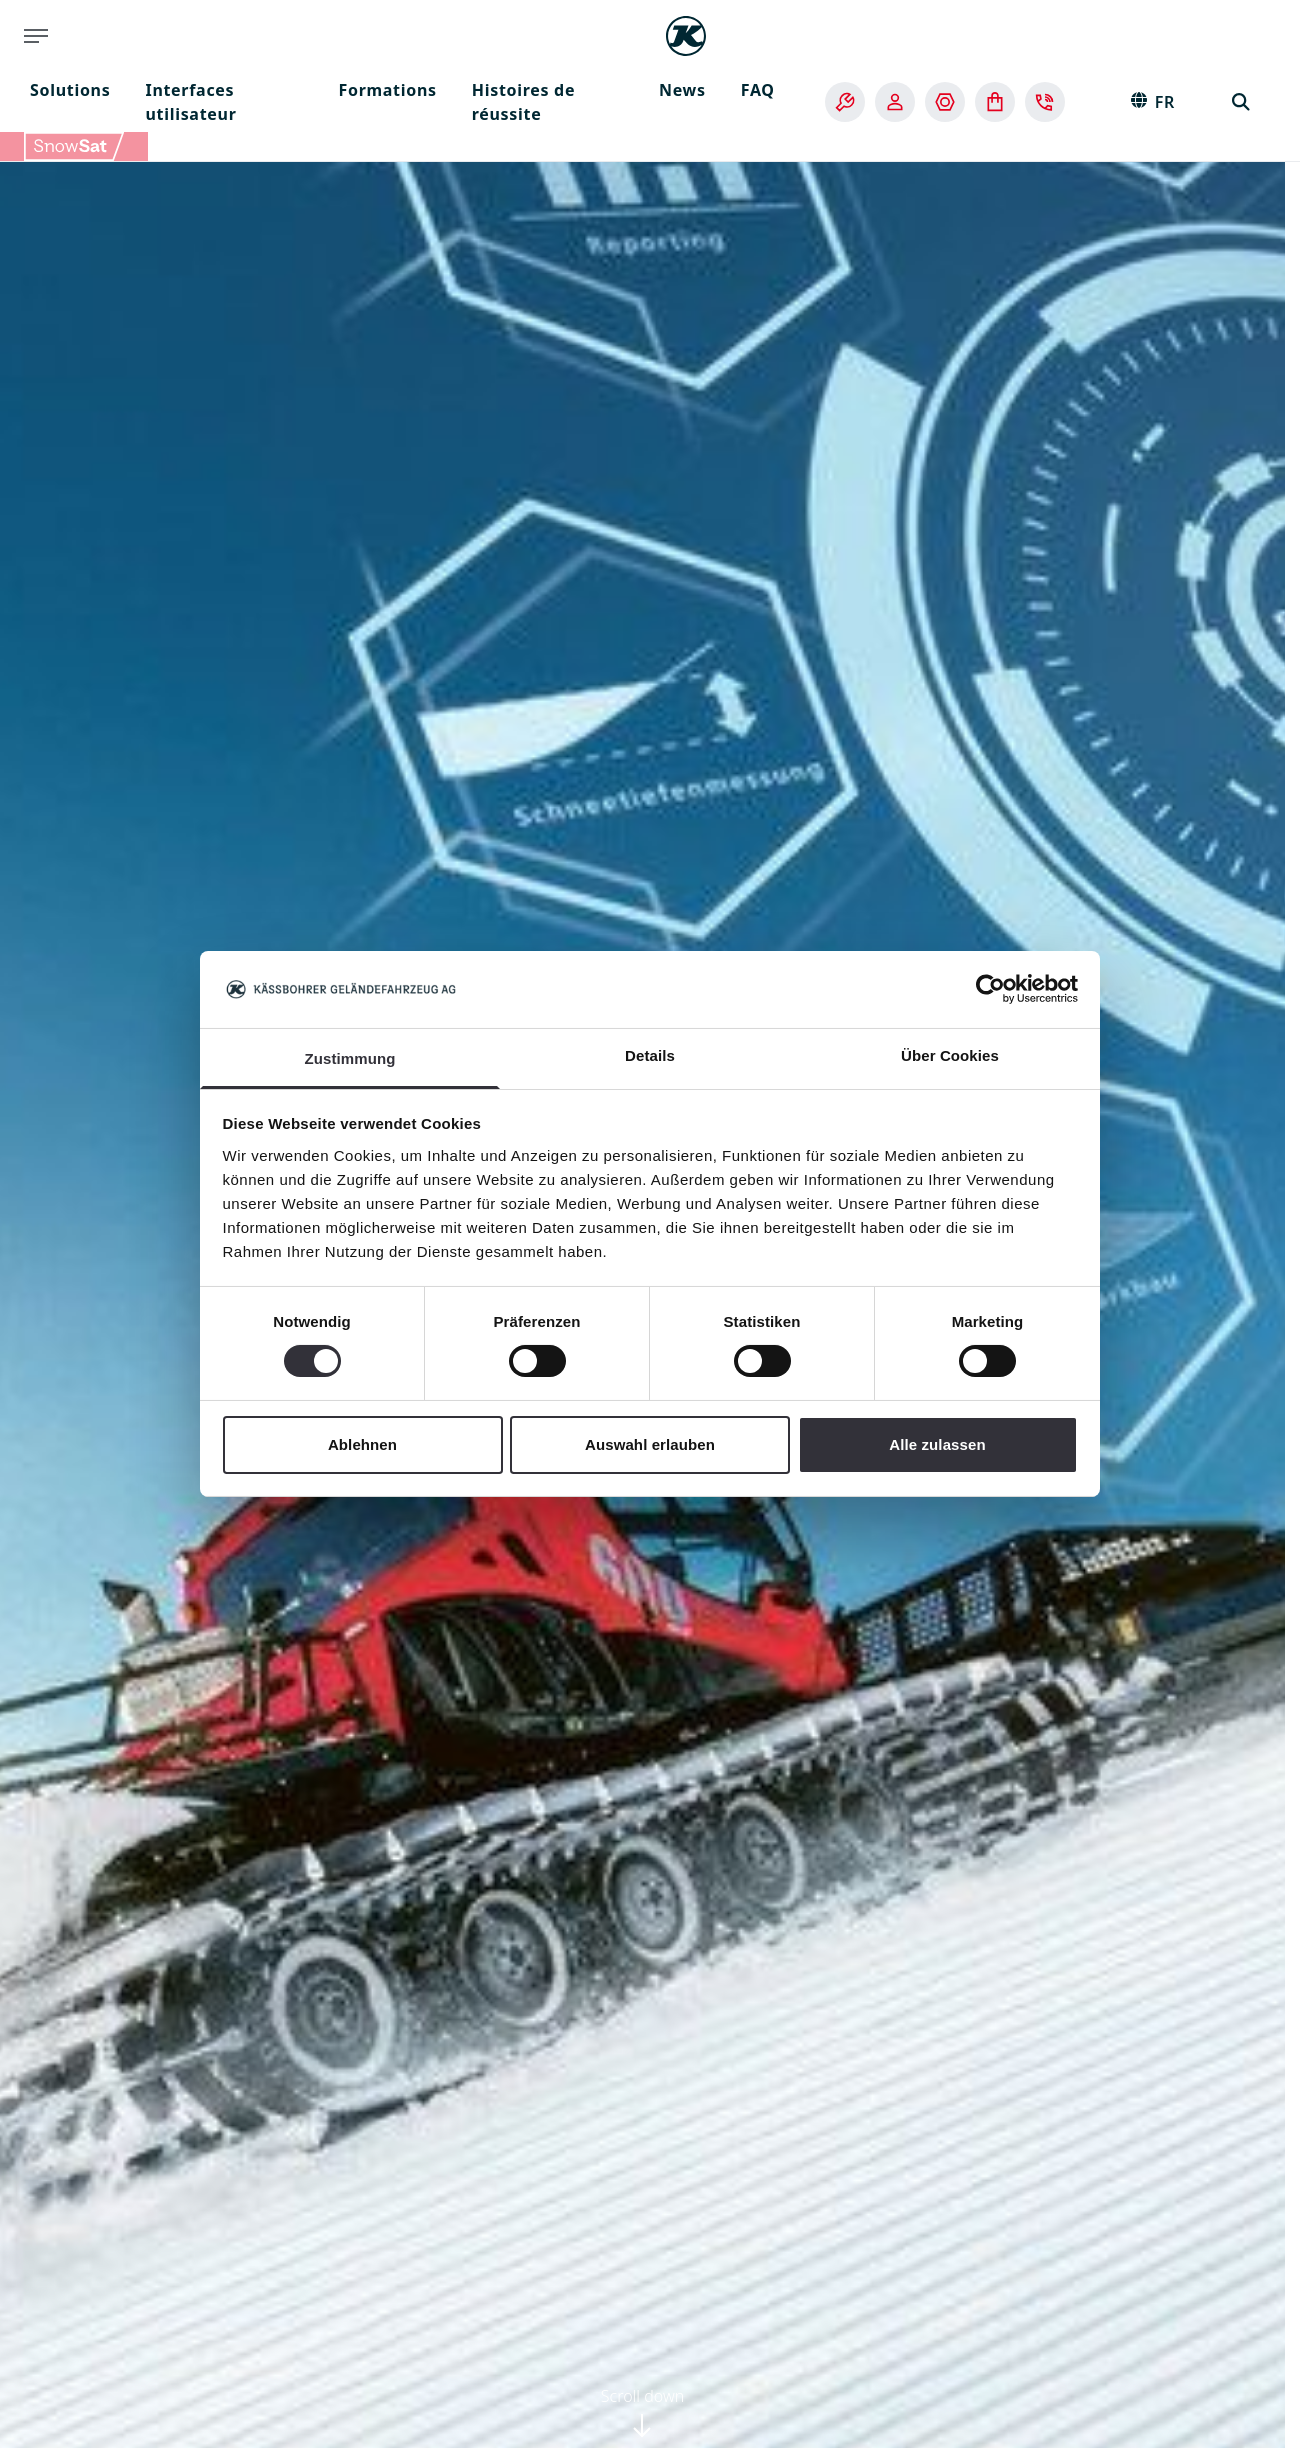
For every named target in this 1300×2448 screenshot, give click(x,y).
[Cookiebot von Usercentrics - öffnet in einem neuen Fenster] (990, 989)
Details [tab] (650, 1055)
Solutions (70, 90)
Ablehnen (362, 1444)
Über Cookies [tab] (950, 1055)
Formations (387, 90)
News (682, 90)
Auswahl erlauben (650, 1444)
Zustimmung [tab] (350, 1058)
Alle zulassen (937, 1444)
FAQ (758, 90)
